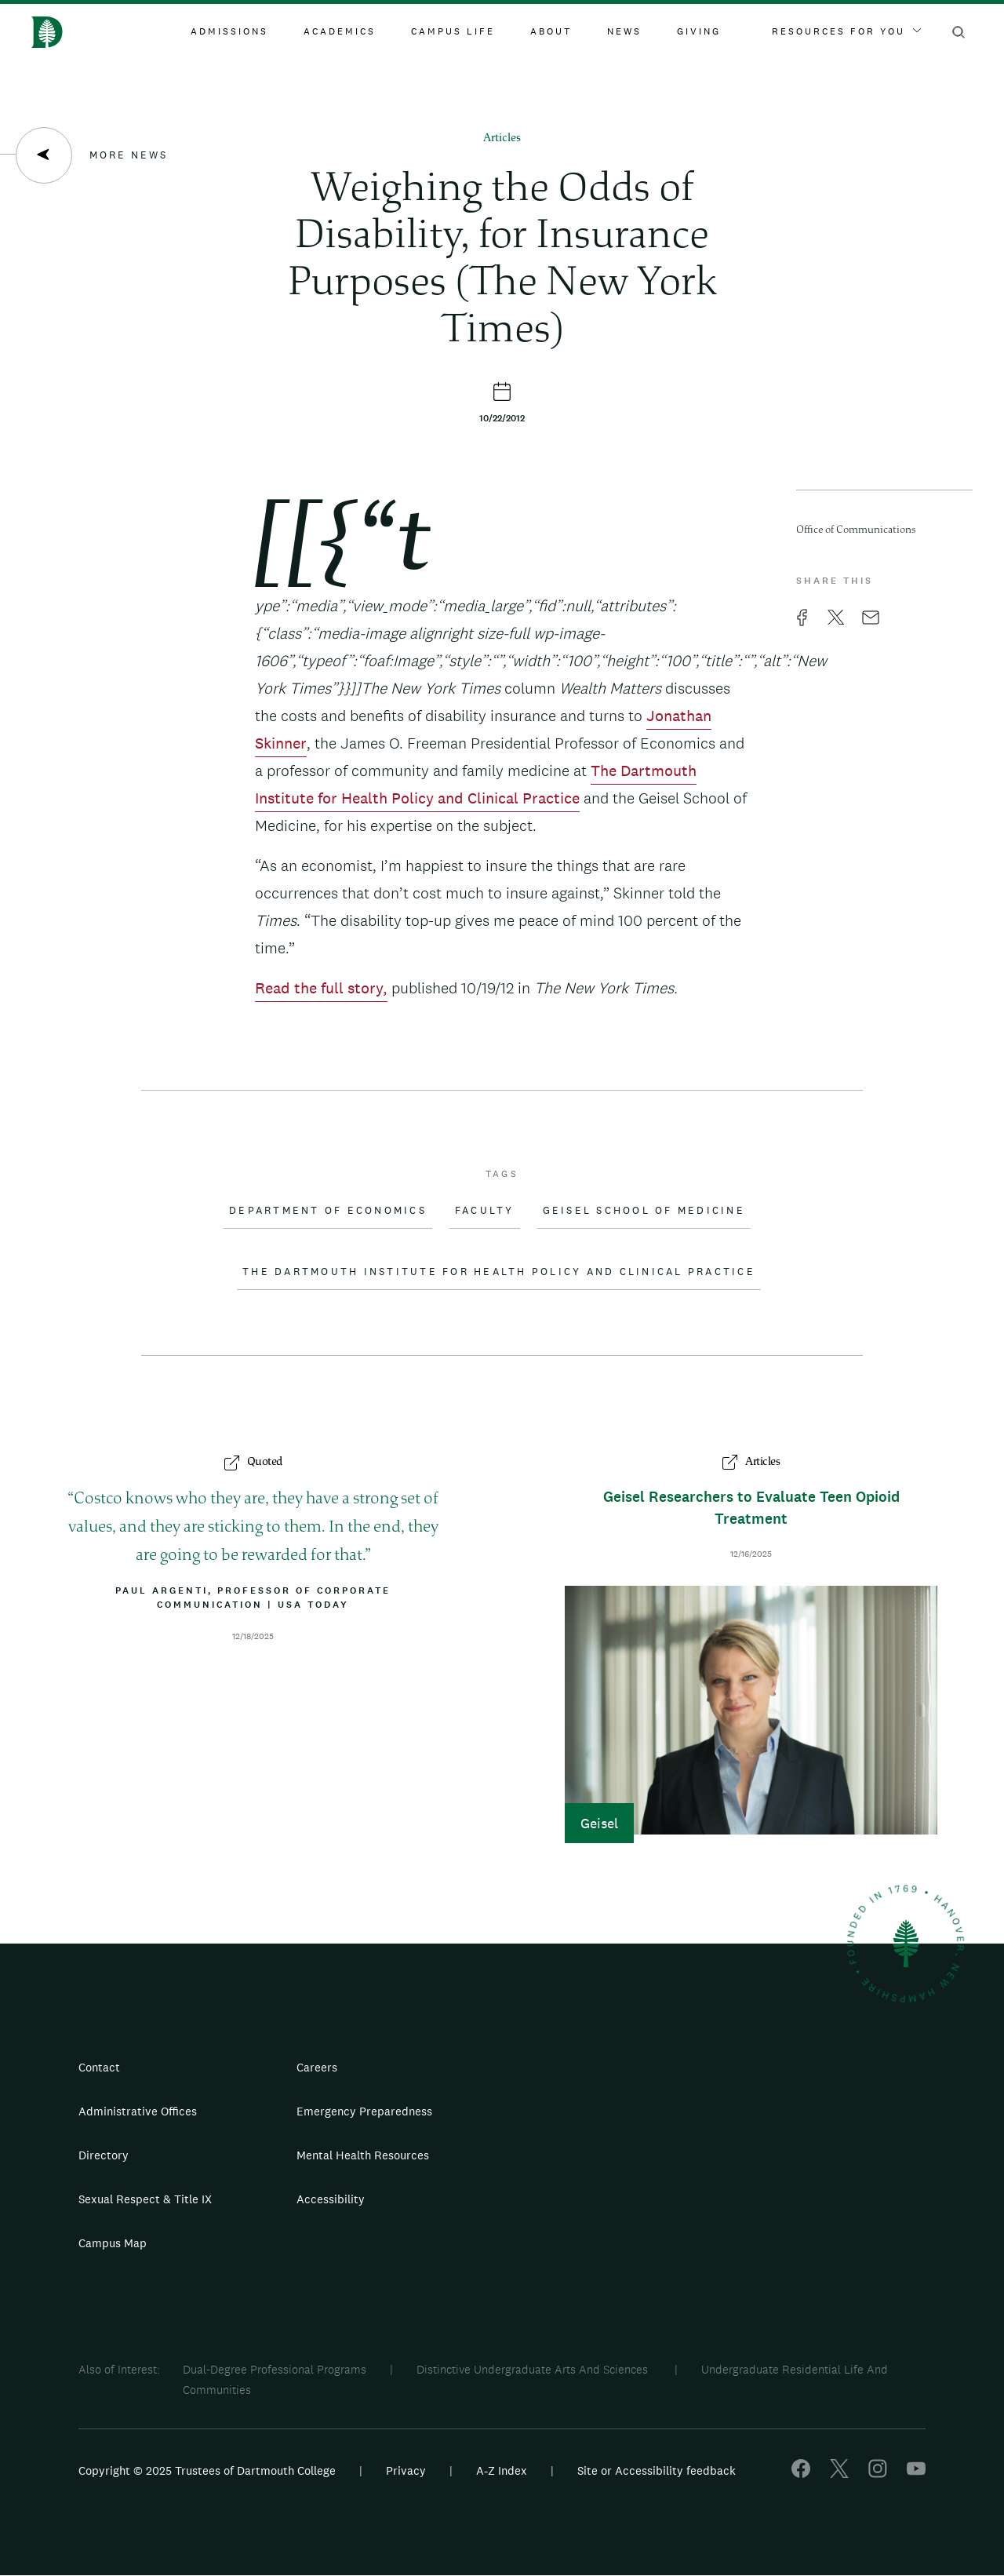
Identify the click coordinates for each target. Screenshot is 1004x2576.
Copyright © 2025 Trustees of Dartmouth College (207, 2470)
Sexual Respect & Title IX (145, 2199)
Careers (316, 2067)
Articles (502, 138)
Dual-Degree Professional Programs (274, 2369)
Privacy (406, 2470)
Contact (99, 2067)
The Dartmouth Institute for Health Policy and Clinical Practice (498, 1272)
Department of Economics (328, 1210)
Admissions (229, 31)
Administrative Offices (137, 2111)
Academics (340, 31)
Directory (103, 2155)
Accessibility (330, 2199)
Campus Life (453, 31)
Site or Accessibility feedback (656, 2470)
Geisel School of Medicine (644, 1210)
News (624, 31)
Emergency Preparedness (364, 2111)
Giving (699, 31)
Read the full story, (321, 988)
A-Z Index (501, 2470)
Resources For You (846, 31)
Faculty (485, 1210)
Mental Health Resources (362, 2155)
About (551, 31)
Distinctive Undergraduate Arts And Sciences (534, 2369)
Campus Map (112, 2242)
